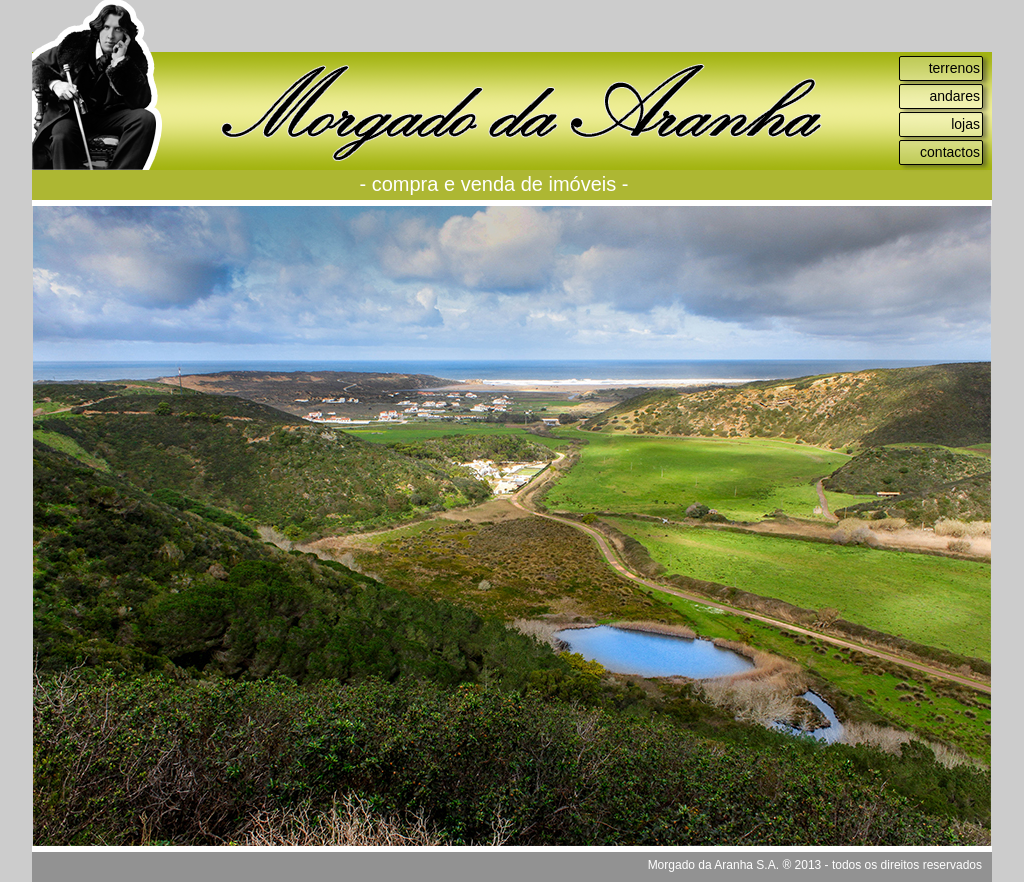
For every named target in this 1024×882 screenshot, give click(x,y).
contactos (950, 152)
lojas (965, 124)
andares (954, 96)
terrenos (954, 68)
